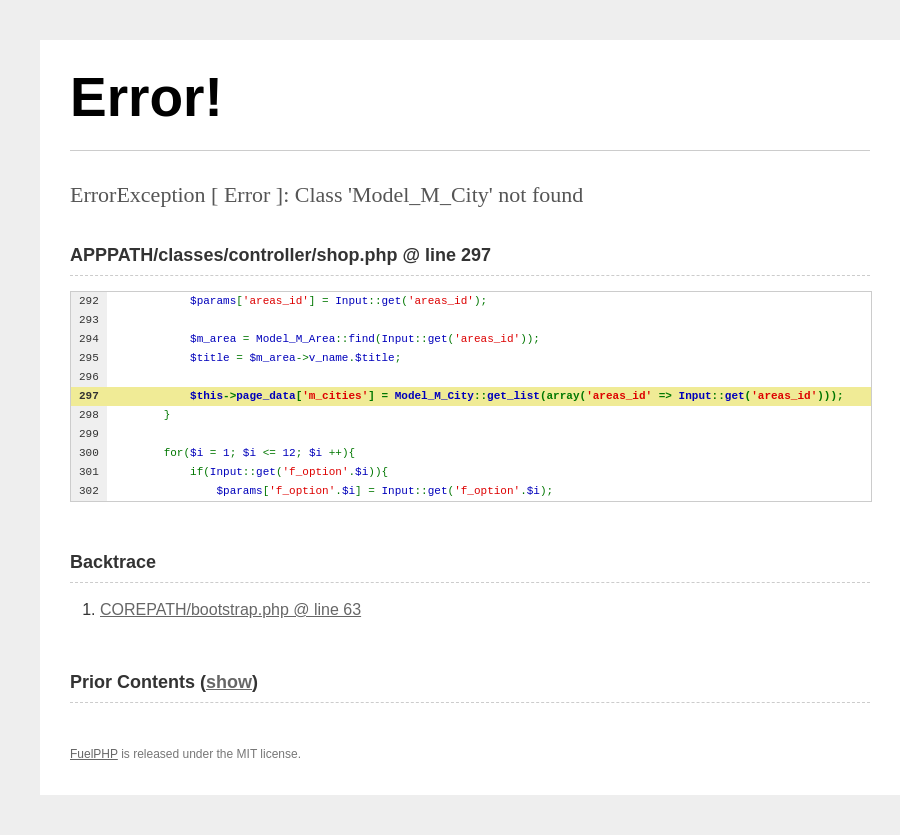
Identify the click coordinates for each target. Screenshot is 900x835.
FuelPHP (94, 754)
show (229, 682)
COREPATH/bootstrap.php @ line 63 (230, 609)
